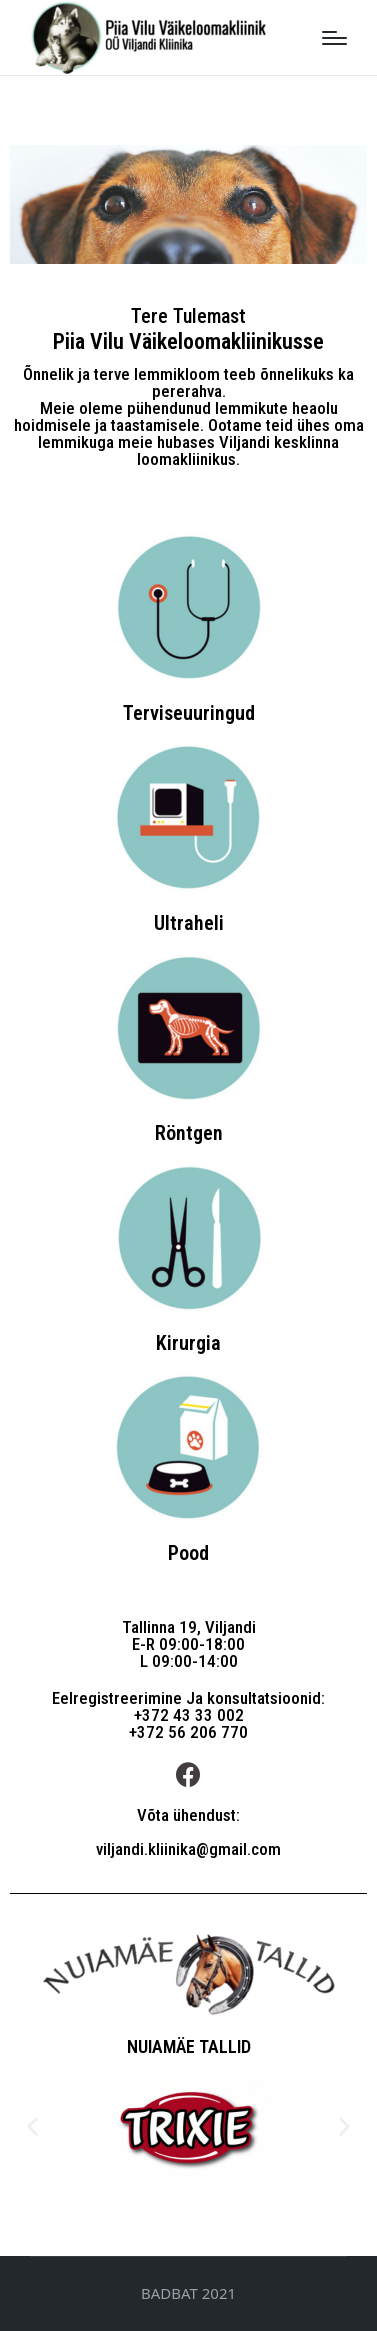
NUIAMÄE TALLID (189, 2046)
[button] (32, 2126)
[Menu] (334, 38)
